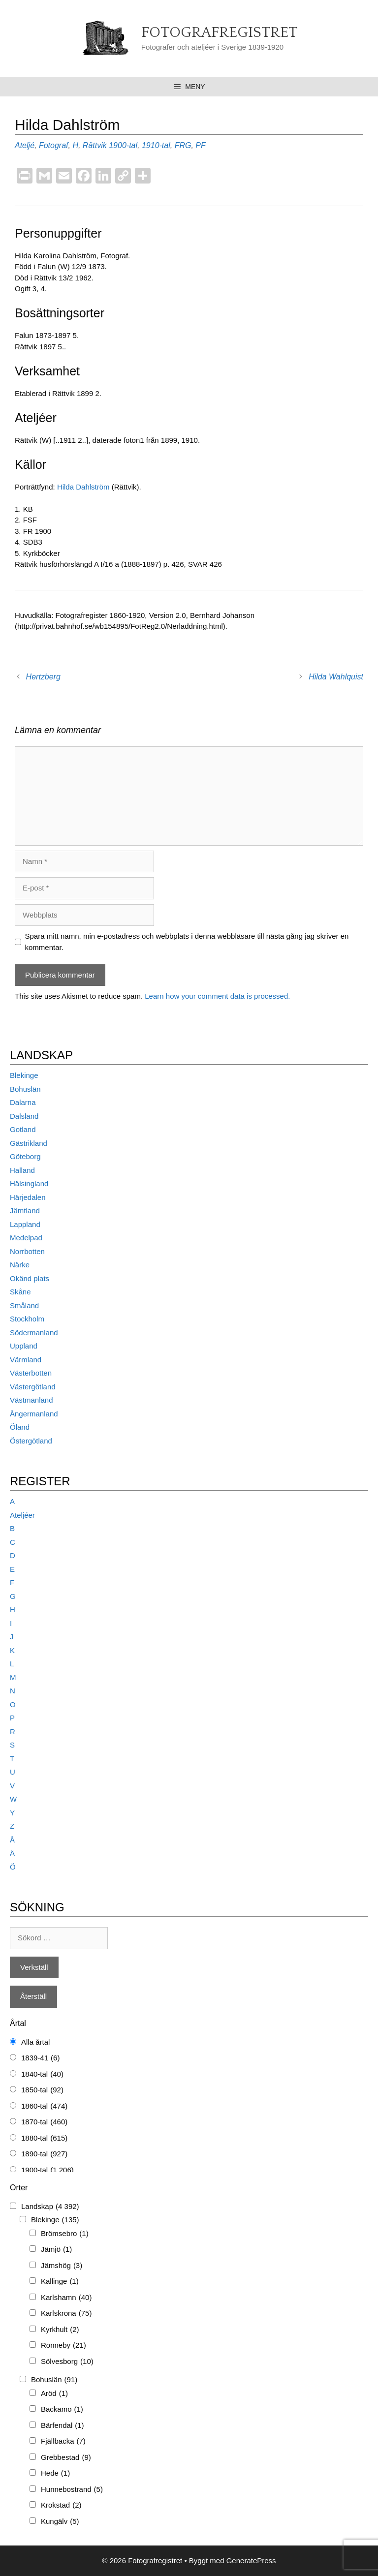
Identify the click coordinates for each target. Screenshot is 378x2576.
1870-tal (44, 2122)
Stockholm (27, 1319)
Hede (55, 2473)
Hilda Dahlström (84, 487)
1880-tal (44, 2138)
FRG (183, 145)
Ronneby (63, 2345)
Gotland (23, 1129)
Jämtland (25, 1210)
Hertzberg (43, 677)
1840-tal (42, 2074)
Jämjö (56, 2249)
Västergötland (33, 1386)
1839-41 (40, 2058)
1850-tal (42, 2090)
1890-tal (44, 2154)
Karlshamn (66, 2297)
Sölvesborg (67, 2361)
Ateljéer (22, 1515)
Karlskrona (66, 2313)
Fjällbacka (63, 2441)
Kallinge (60, 2281)
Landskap (50, 2206)
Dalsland (24, 1116)
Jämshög (61, 2265)
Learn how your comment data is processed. (217, 996)
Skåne (20, 1292)
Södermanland (34, 1332)
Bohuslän (25, 1089)
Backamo (62, 2409)
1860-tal (44, 2106)
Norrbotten (27, 1251)
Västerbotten (31, 1373)
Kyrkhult (60, 2329)
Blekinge (24, 1075)
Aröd (54, 2393)
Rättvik (95, 145)
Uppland (23, 1346)
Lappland (25, 1224)
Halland (22, 1170)
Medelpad (26, 1237)
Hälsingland (29, 1183)
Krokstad (61, 2505)
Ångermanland (34, 1414)
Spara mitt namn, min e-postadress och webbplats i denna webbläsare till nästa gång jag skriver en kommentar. (187, 941)
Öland (20, 1427)
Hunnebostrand (72, 2489)
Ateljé (24, 145)
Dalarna (23, 1102)
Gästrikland (28, 1143)
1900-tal (123, 145)
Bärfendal (62, 2425)
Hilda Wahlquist (336, 677)
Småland (24, 1305)
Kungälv (60, 2521)
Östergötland (31, 1441)
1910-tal (156, 145)
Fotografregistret (219, 33)
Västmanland (31, 1400)
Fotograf (53, 145)
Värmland (25, 1359)
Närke (20, 1264)
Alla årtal (35, 2042)
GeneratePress (251, 2560)
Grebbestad (66, 2457)
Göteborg (25, 1156)
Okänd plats (29, 1278)
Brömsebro (65, 2233)
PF (200, 145)
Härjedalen (28, 1197)
